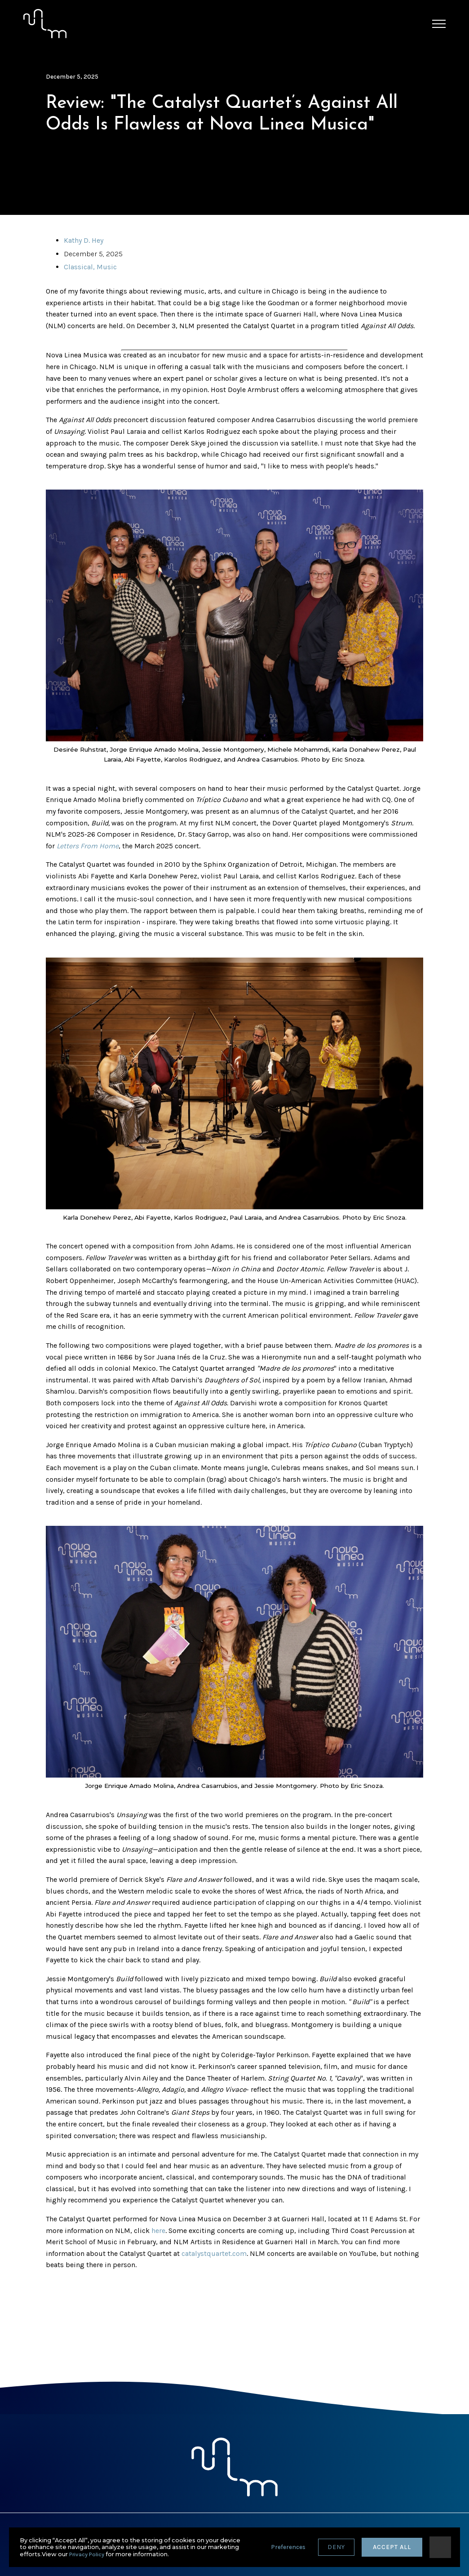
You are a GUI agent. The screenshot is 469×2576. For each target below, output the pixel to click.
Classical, (80, 267)
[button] (439, 24)
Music (107, 267)
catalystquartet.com (214, 2253)
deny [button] (336, 2547)
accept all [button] (392, 2547)
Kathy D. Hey (83, 240)
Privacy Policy (86, 2554)
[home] (44, 24)
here (158, 2230)
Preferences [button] (288, 2547)
